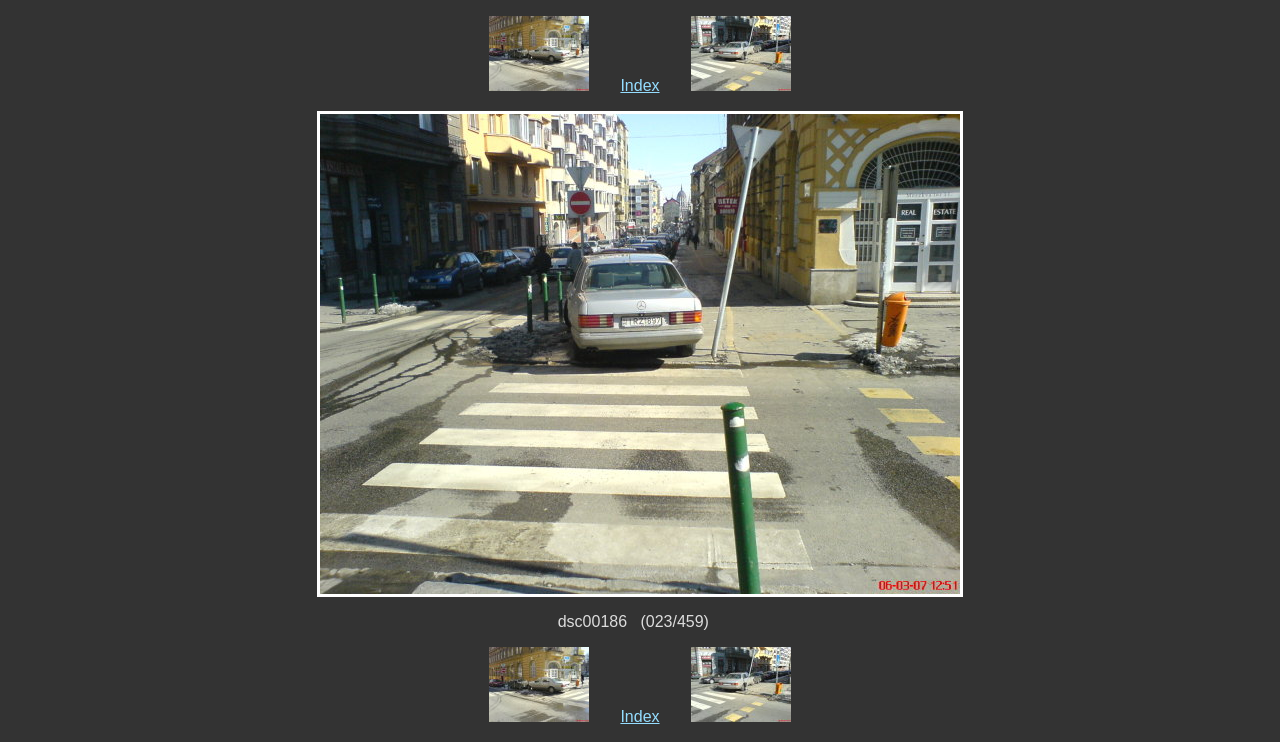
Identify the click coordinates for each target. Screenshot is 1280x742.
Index (639, 85)
